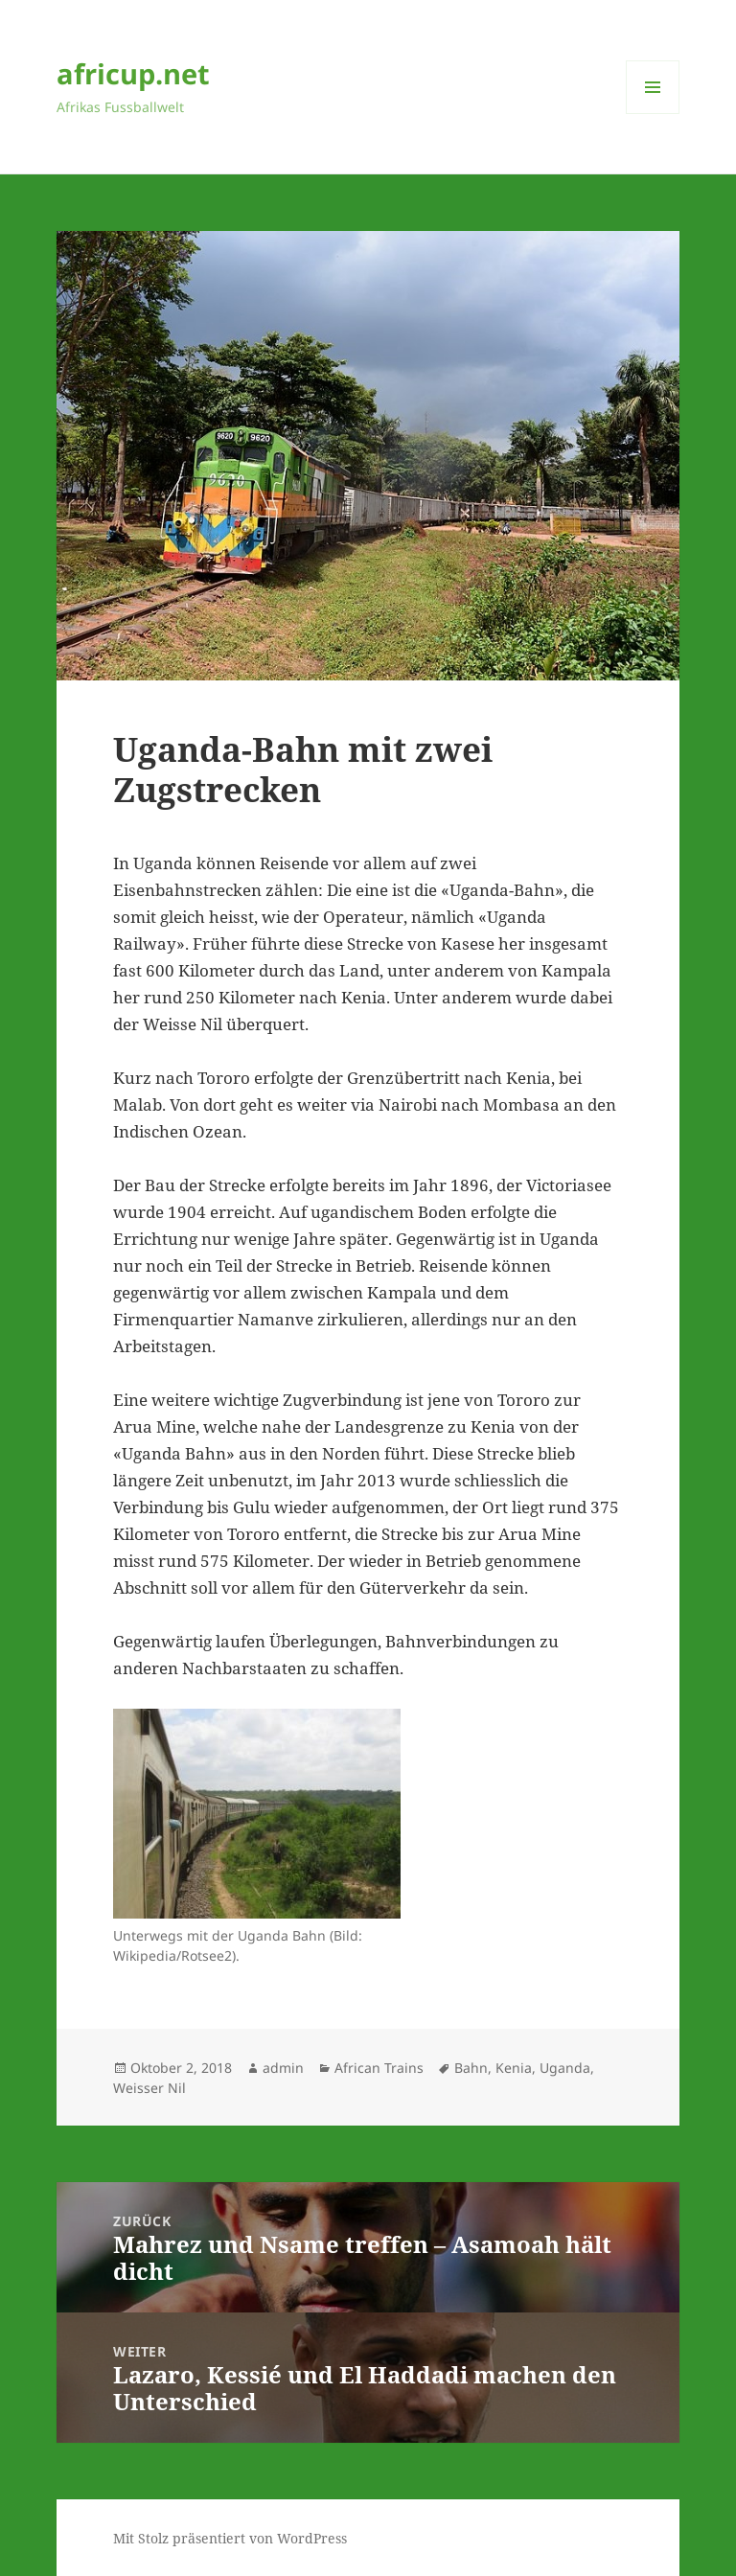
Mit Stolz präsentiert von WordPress (230, 2538)
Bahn (471, 2067)
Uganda (565, 2067)
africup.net (133, 73)
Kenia (513, 2067)
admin (283, 2067)
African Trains (379, 2067)
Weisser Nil (149, 2088)
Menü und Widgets (653, 113)
